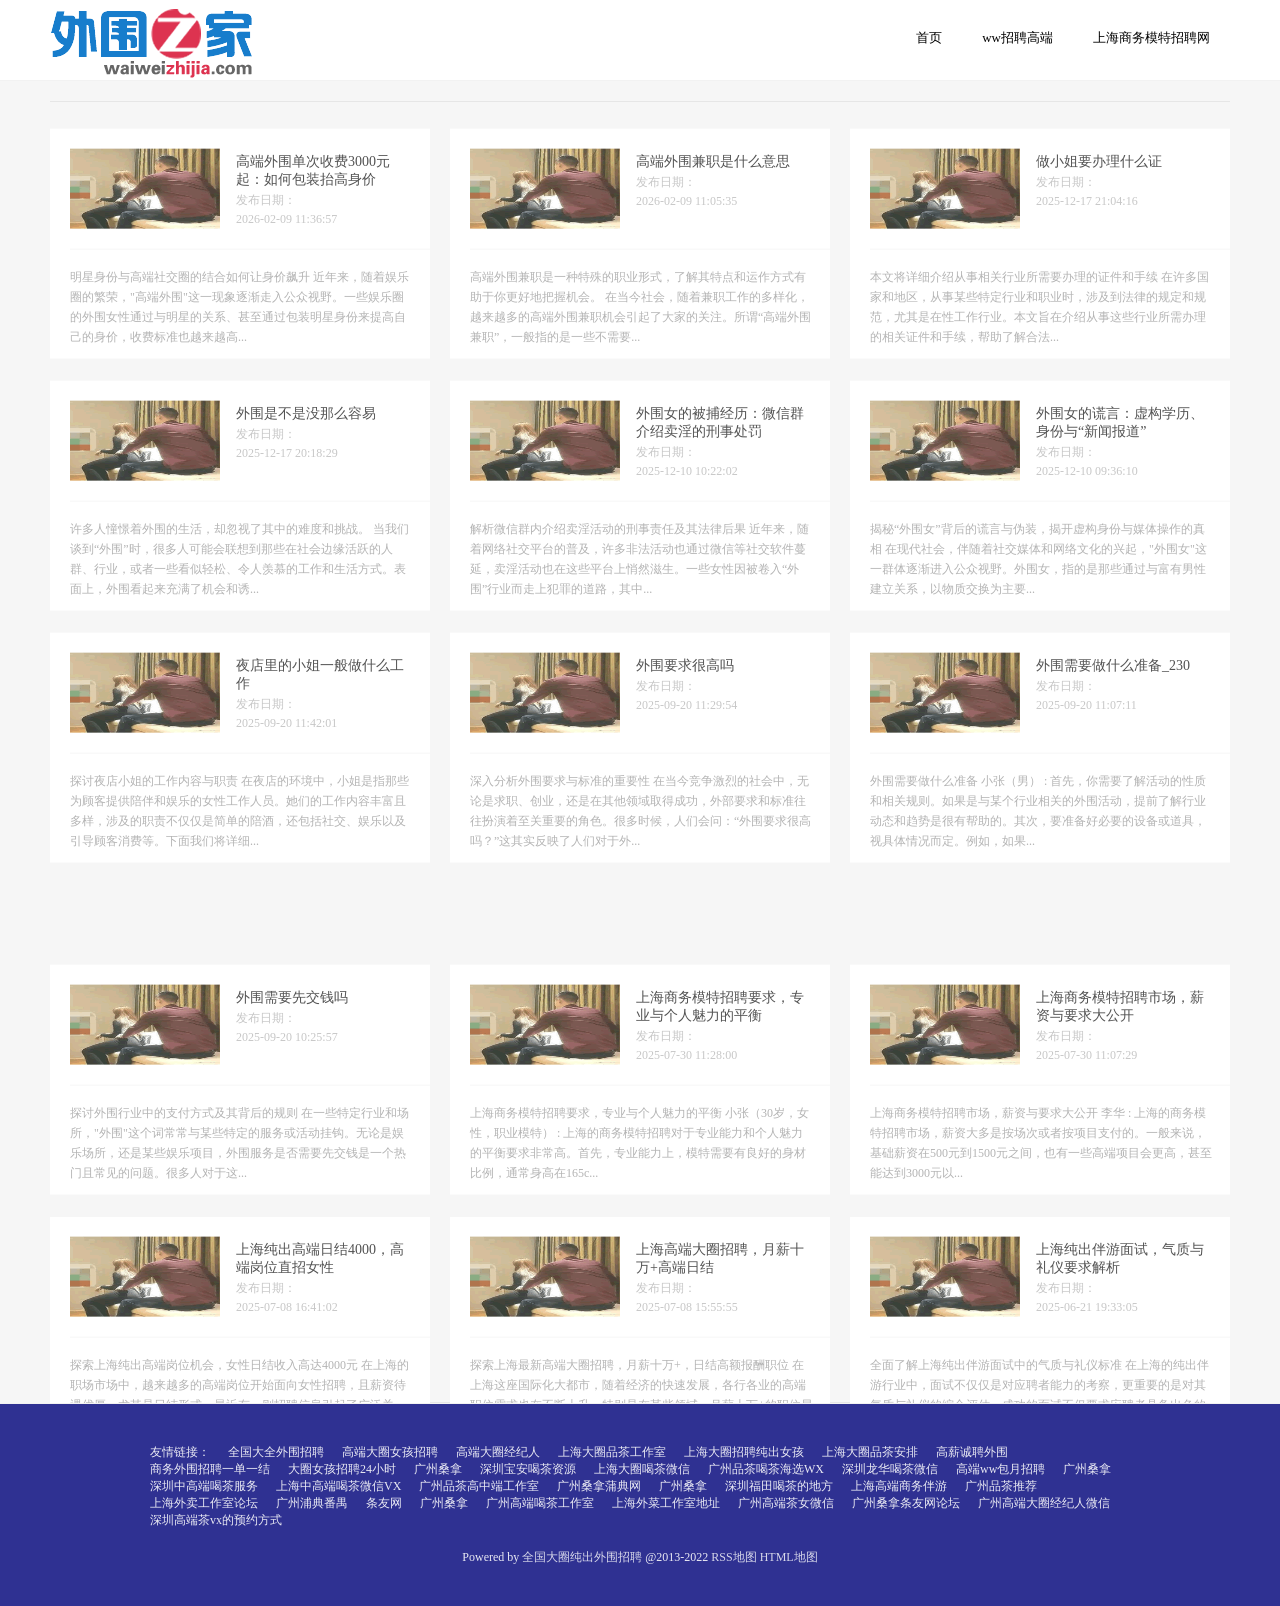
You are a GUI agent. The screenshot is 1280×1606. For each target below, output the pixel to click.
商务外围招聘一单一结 (210, 1469)
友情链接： (180, 1452)
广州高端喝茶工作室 (540, 1503)
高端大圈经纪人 (498, 1452)
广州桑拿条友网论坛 (906, 1503)
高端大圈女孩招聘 (390, 1452)
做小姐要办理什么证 (1099, 178)
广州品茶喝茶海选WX (766, 1469)
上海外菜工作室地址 (666, 1503)
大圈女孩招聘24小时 (342, 1469)
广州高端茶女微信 (786, 1503)
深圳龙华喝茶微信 (890, 1469)
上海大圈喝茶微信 (642, 1469)
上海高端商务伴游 (899, 1486)
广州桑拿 (438, 1469)
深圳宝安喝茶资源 (528, 1469)
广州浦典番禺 (312, 1503)
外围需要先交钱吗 (292, 1083)
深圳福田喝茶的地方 (779, 1486)
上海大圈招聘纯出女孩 (744, 1452)
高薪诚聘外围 (972, 1452)
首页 (929, 37)
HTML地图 (789, 1557)
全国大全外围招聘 (276, 1452)
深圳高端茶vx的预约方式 (216, 1520)
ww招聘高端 (1017, 37)
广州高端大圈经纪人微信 (1044, 1503)
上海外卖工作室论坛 (204, 1503)
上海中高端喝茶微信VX (338, 1486)
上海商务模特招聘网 (1151, 37)
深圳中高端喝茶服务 (204, 1486)
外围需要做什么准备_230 (1113, 682)
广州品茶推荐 (1001, 1486)
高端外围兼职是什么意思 (713, 178)
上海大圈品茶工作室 (612, 1452)
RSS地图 (733, 1557)
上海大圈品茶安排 (870, 1452)
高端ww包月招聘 (1000, 1469)
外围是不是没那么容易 (306, 430)
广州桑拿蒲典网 (599, 1486)
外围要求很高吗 (685, 682)
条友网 (384, 1503)
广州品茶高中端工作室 (479, 1486)
